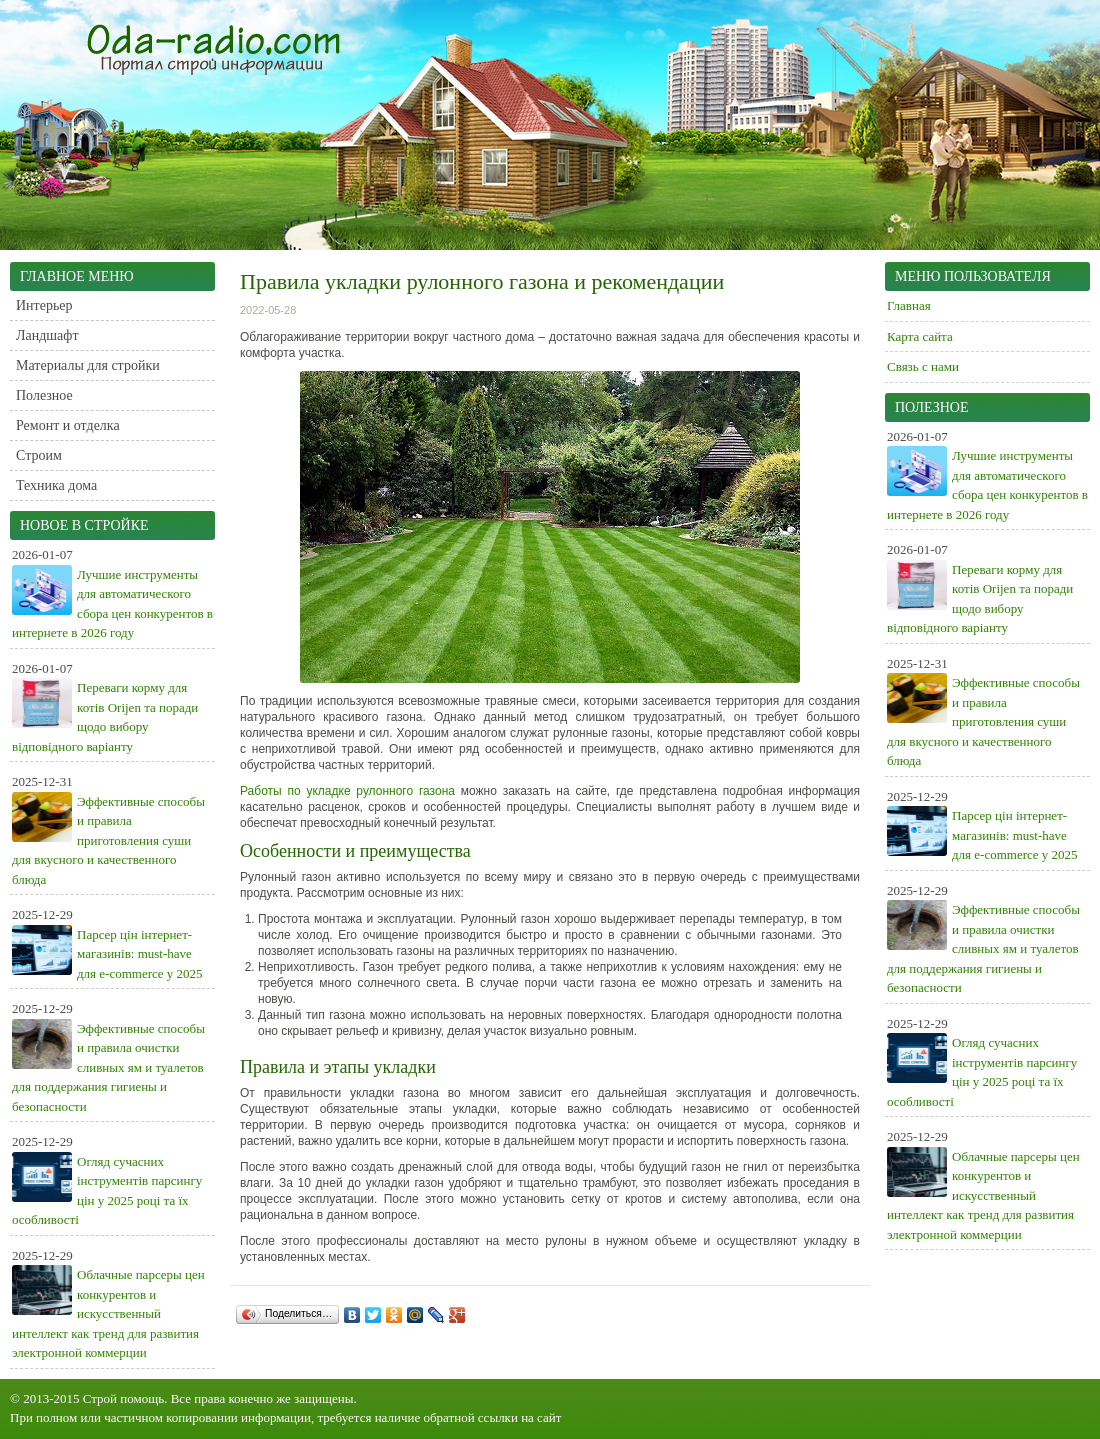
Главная (909, 305)
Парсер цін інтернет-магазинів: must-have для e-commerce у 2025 (140, 954)
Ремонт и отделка (68, 425)
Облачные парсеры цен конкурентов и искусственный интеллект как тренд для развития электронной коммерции (108, 1313)
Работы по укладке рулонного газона (347, 791)
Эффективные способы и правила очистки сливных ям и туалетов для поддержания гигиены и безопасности (108, 1067)
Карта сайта (920, 336)
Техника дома (56, 485)
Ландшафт (47, 335)
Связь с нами (923, 366)
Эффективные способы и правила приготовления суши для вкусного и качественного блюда (108, 840)
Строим (39, 455)
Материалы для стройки (88, 365)
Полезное (44, 395)
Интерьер (44, 305)
